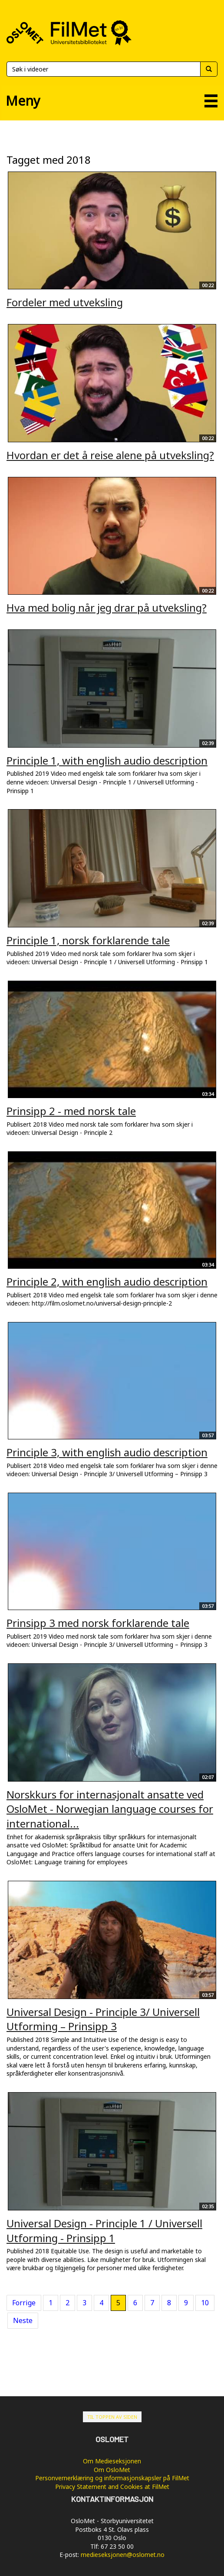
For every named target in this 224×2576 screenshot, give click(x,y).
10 (205, 2302)
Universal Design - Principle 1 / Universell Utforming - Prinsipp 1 (104, 2230)
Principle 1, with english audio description (107, 760)
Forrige (24, 2302)
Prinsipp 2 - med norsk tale (71, 1111)
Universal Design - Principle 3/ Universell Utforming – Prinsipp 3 (103, 2019)
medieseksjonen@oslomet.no (123, 2554)
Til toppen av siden (112, 2417)
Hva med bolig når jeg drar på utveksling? (107, 607)
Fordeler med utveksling (65, 302)
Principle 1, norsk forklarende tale (88, 940)
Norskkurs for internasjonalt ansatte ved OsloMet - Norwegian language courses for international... (110, 1809)
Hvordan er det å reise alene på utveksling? (110, 455)
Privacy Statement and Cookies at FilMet (112, 2486)
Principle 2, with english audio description (107, 1281)
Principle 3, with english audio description (107, 1452)
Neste (23, 2320)
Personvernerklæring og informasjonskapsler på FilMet (112, 2478)
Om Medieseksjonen (112, 2461)
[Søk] (103, 69)
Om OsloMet (112, 2470)
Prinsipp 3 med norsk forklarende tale (98, 1623)
